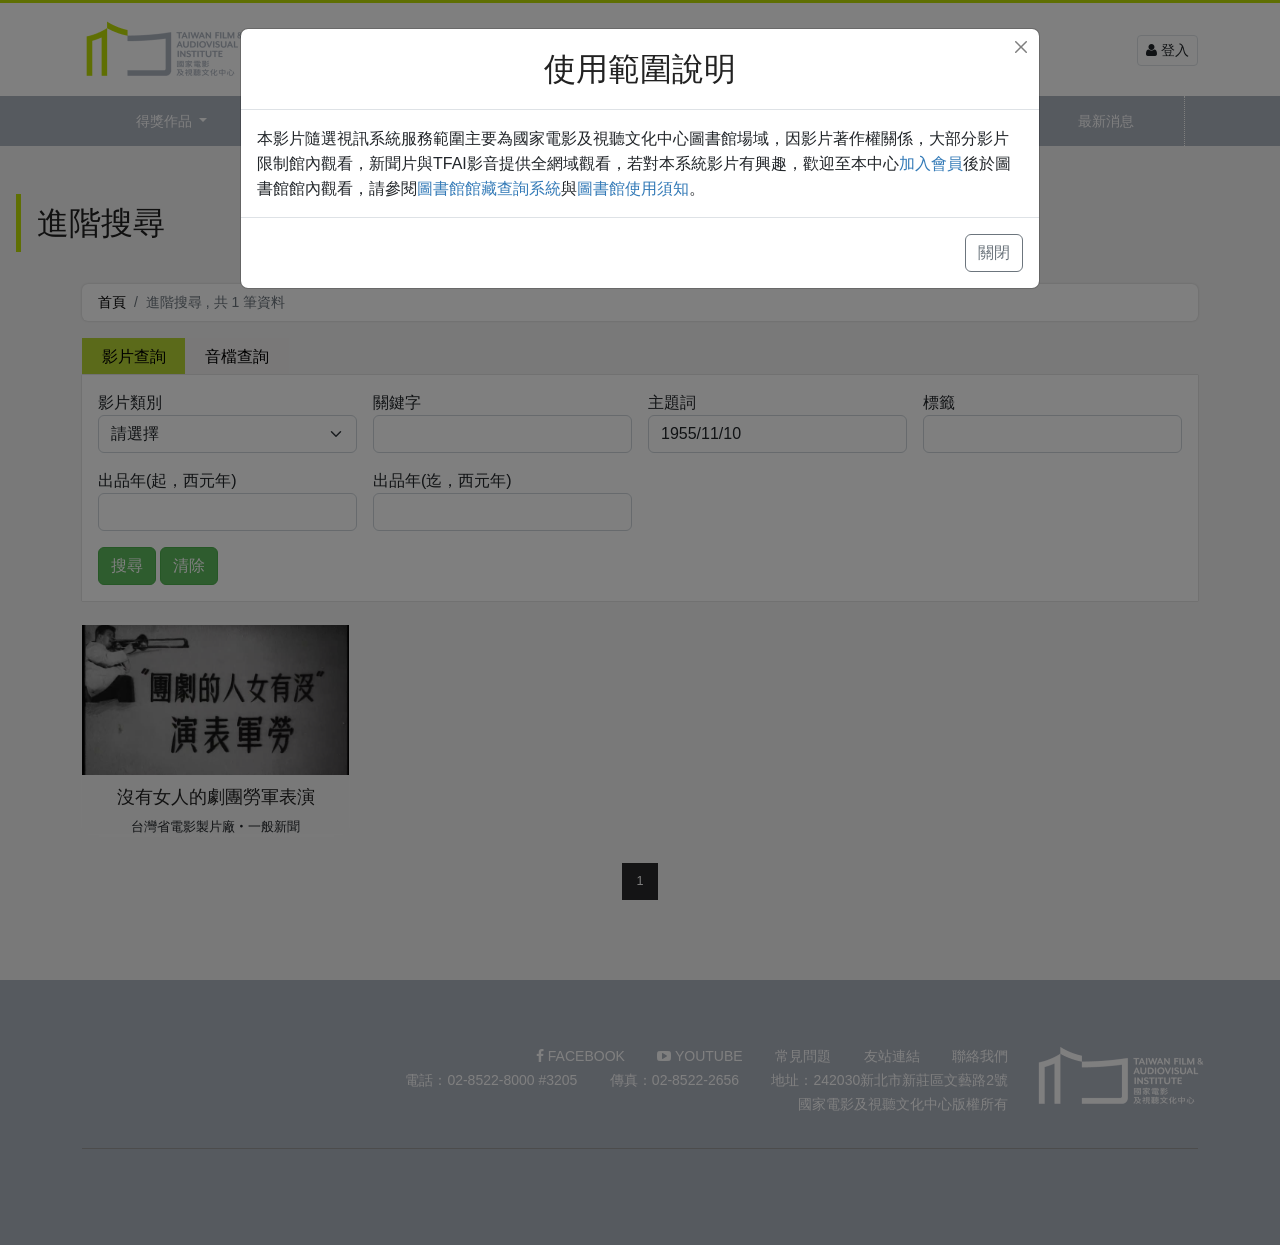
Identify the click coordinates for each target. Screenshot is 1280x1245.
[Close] (1021, 47)
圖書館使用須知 (633, 188)
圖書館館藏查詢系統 (489, 188)
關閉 (994, 252)
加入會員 (931, 163)
